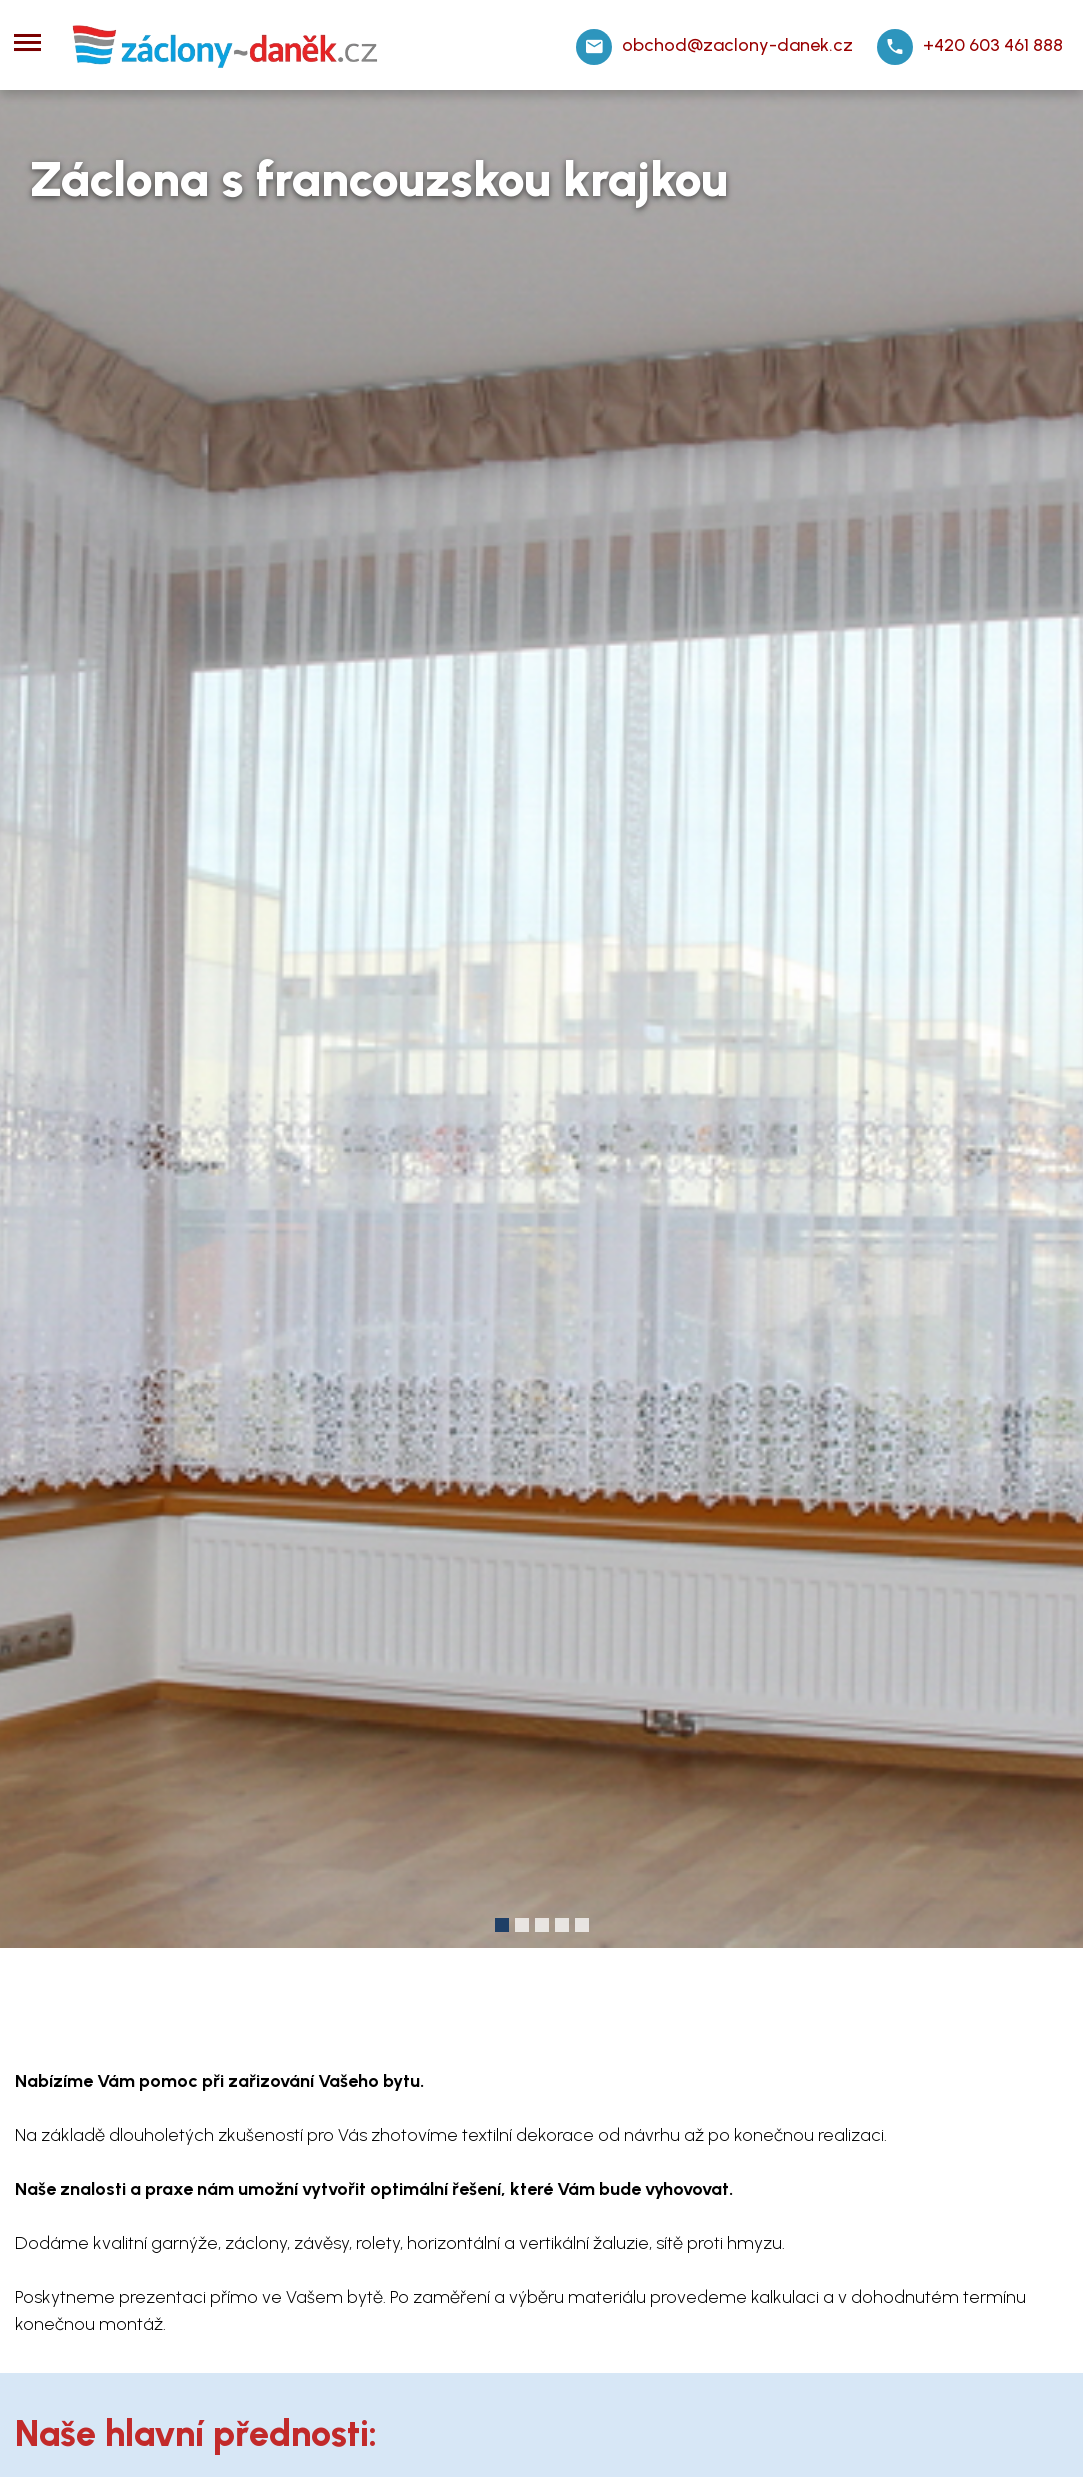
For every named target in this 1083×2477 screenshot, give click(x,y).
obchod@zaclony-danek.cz (737, 45)
